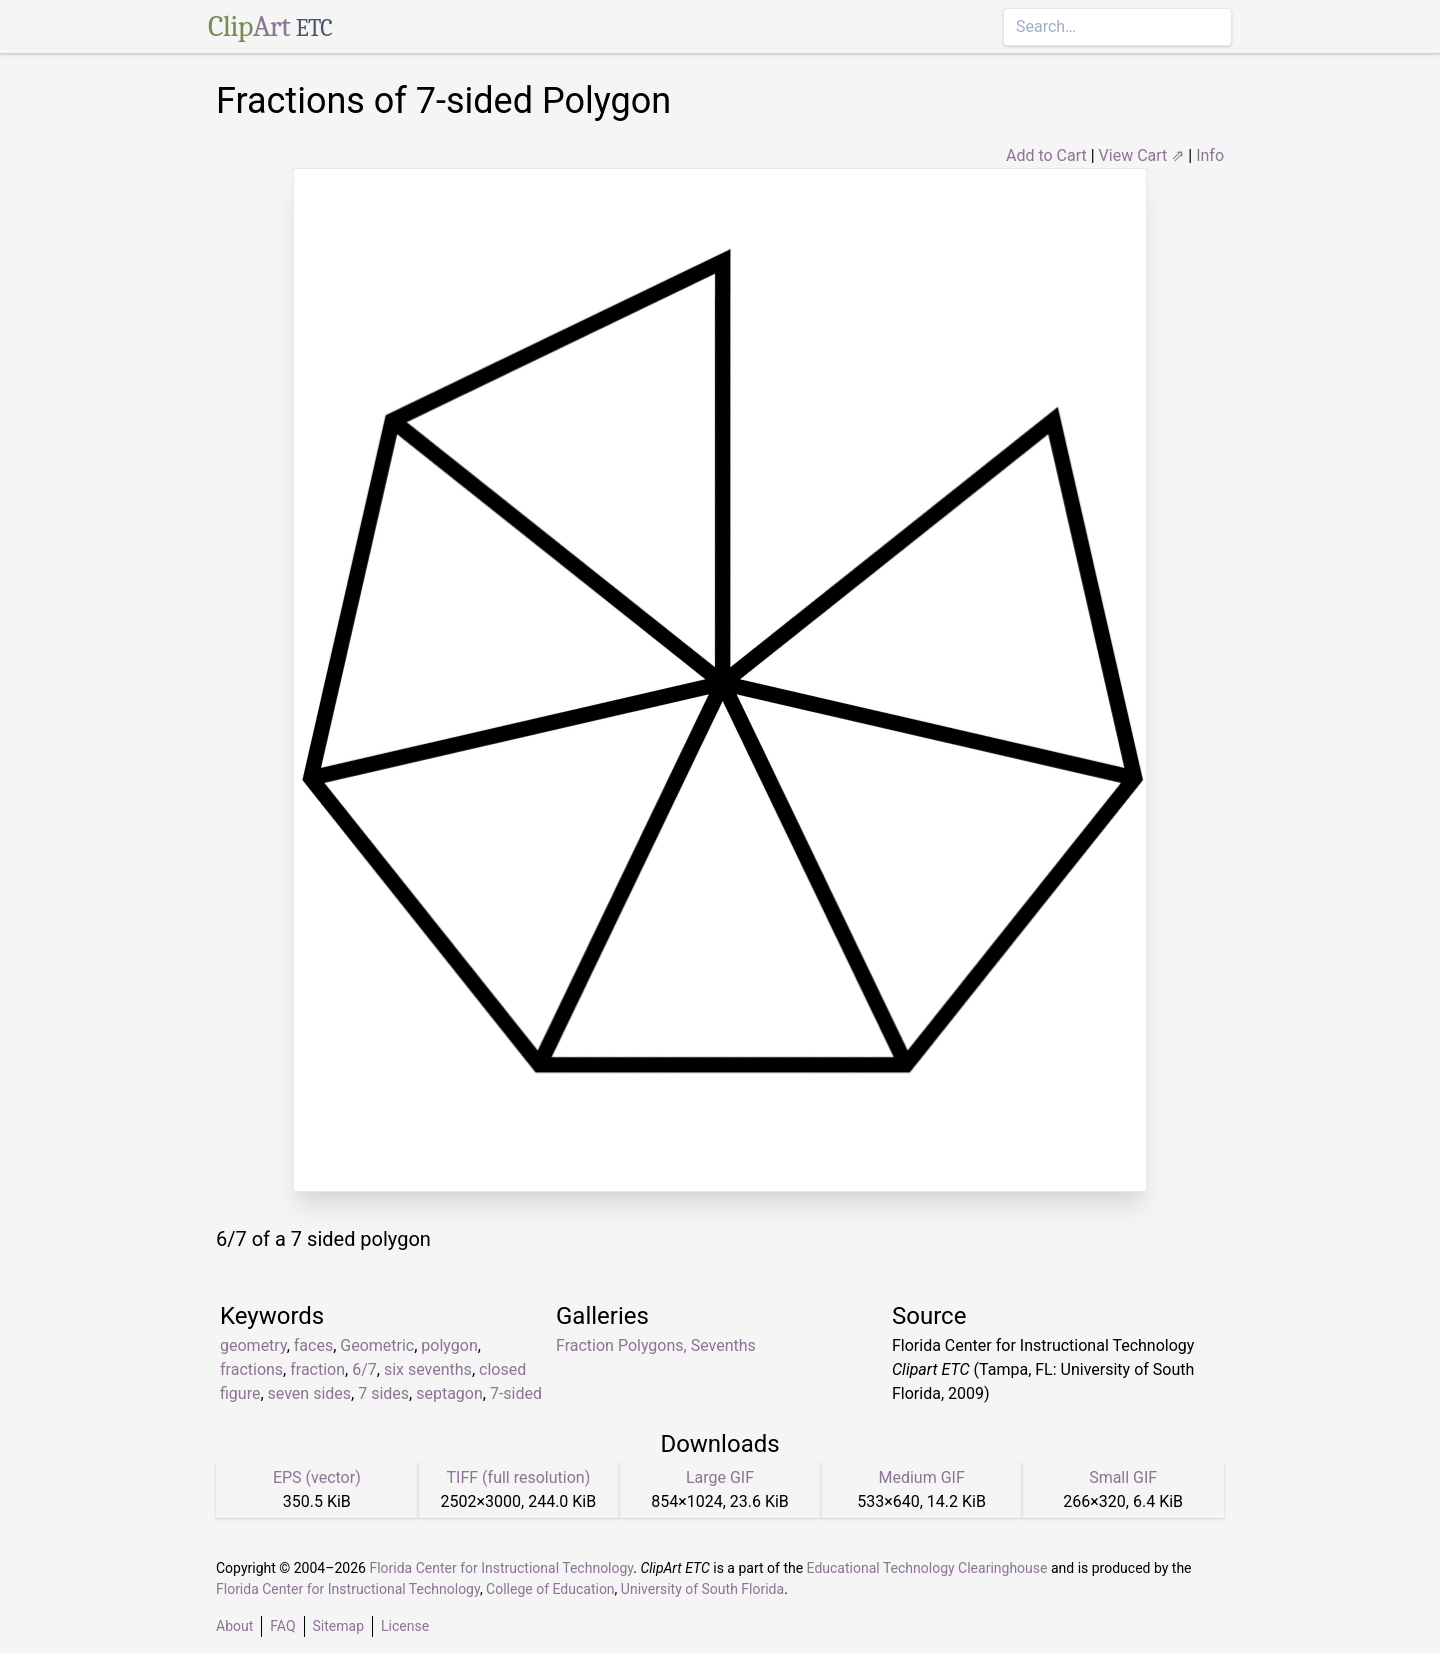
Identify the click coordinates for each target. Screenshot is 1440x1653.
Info (1210, 155)
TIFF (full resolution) (519, 1477)
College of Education (550, 1589)
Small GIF (1123, 1477)
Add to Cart (1046, 155)
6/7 (364, 1369)
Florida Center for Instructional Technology (501, 1568)
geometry (253, 1345)
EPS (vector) (317, 1477)
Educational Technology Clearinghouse (927, 1568)
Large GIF (720, 1477)
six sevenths (428, 1369)
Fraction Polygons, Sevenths (656, 1345)
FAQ (282, 1626)
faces (313, 1345)
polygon (449, 1345)
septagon (449, 1393)
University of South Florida (702, 1589)
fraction (317, 1369)
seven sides (310, 1393)
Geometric (377, 1345)
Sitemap (338, 1626)
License (405, 1626)
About (234, 1626)
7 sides (383, 1393)
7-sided (516, 1393)
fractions (251, 1369)
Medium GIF (921, 1477)
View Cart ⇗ (1142, 155)
